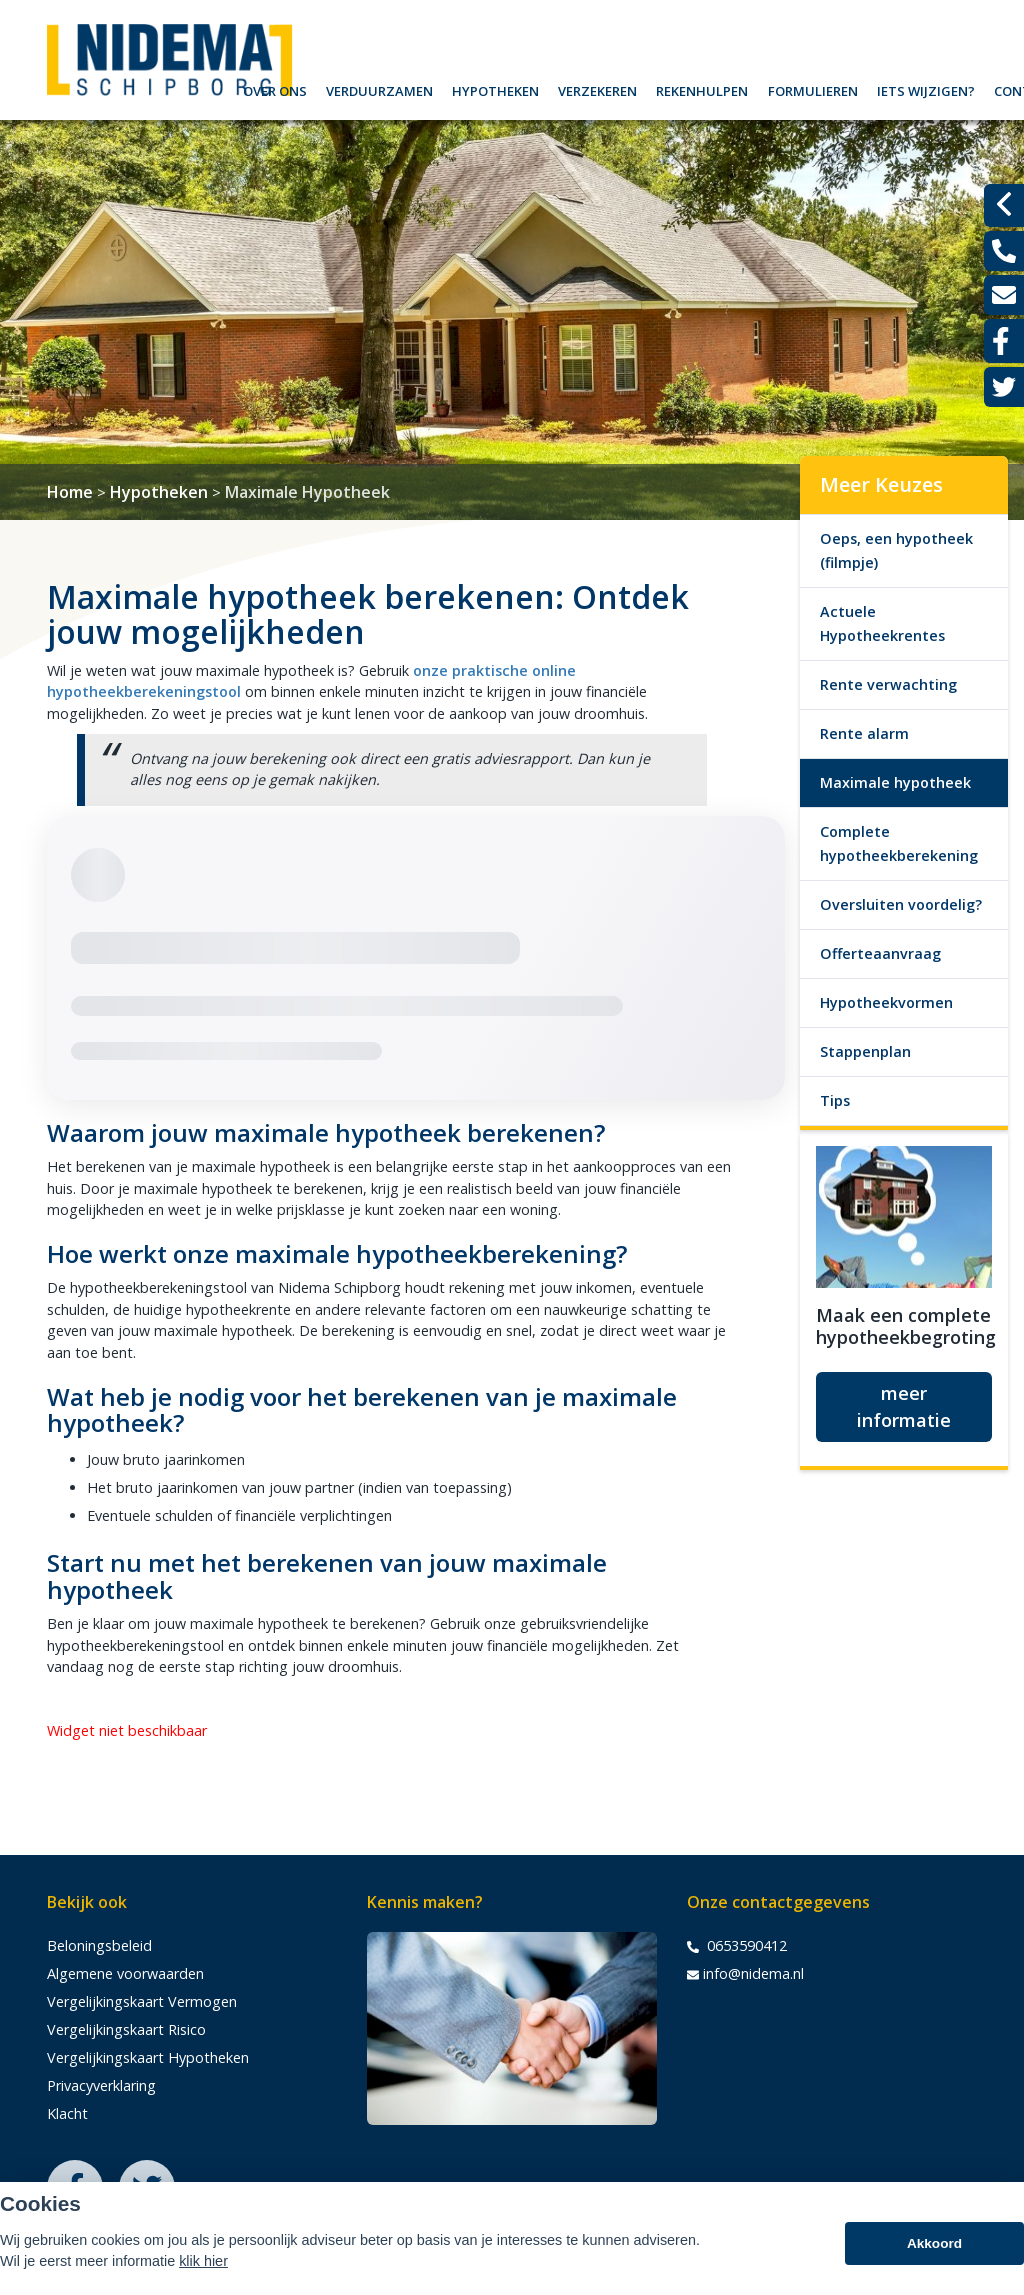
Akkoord (934, 2247)
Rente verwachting (888, 684)
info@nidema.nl (745, 1974)
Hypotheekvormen (886, 1002)
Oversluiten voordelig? (901, 904)
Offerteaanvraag (880, 953)
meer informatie (904, 1406)
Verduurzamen (379, 88)
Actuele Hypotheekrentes (882, 623)
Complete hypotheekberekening (899, 843)
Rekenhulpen (702, 88)
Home (70, 492)
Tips (835, 1100)
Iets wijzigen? (926, 88)
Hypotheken (495, 88)
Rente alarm (864, 733)
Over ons (275, 88)
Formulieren (813, 88)
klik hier (203, 2265)
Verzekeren (597, 88)
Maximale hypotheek (895, 782)
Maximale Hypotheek (307, 492)
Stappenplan (865, 1051)
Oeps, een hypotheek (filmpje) (896, 550)
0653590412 (737, 1946)
